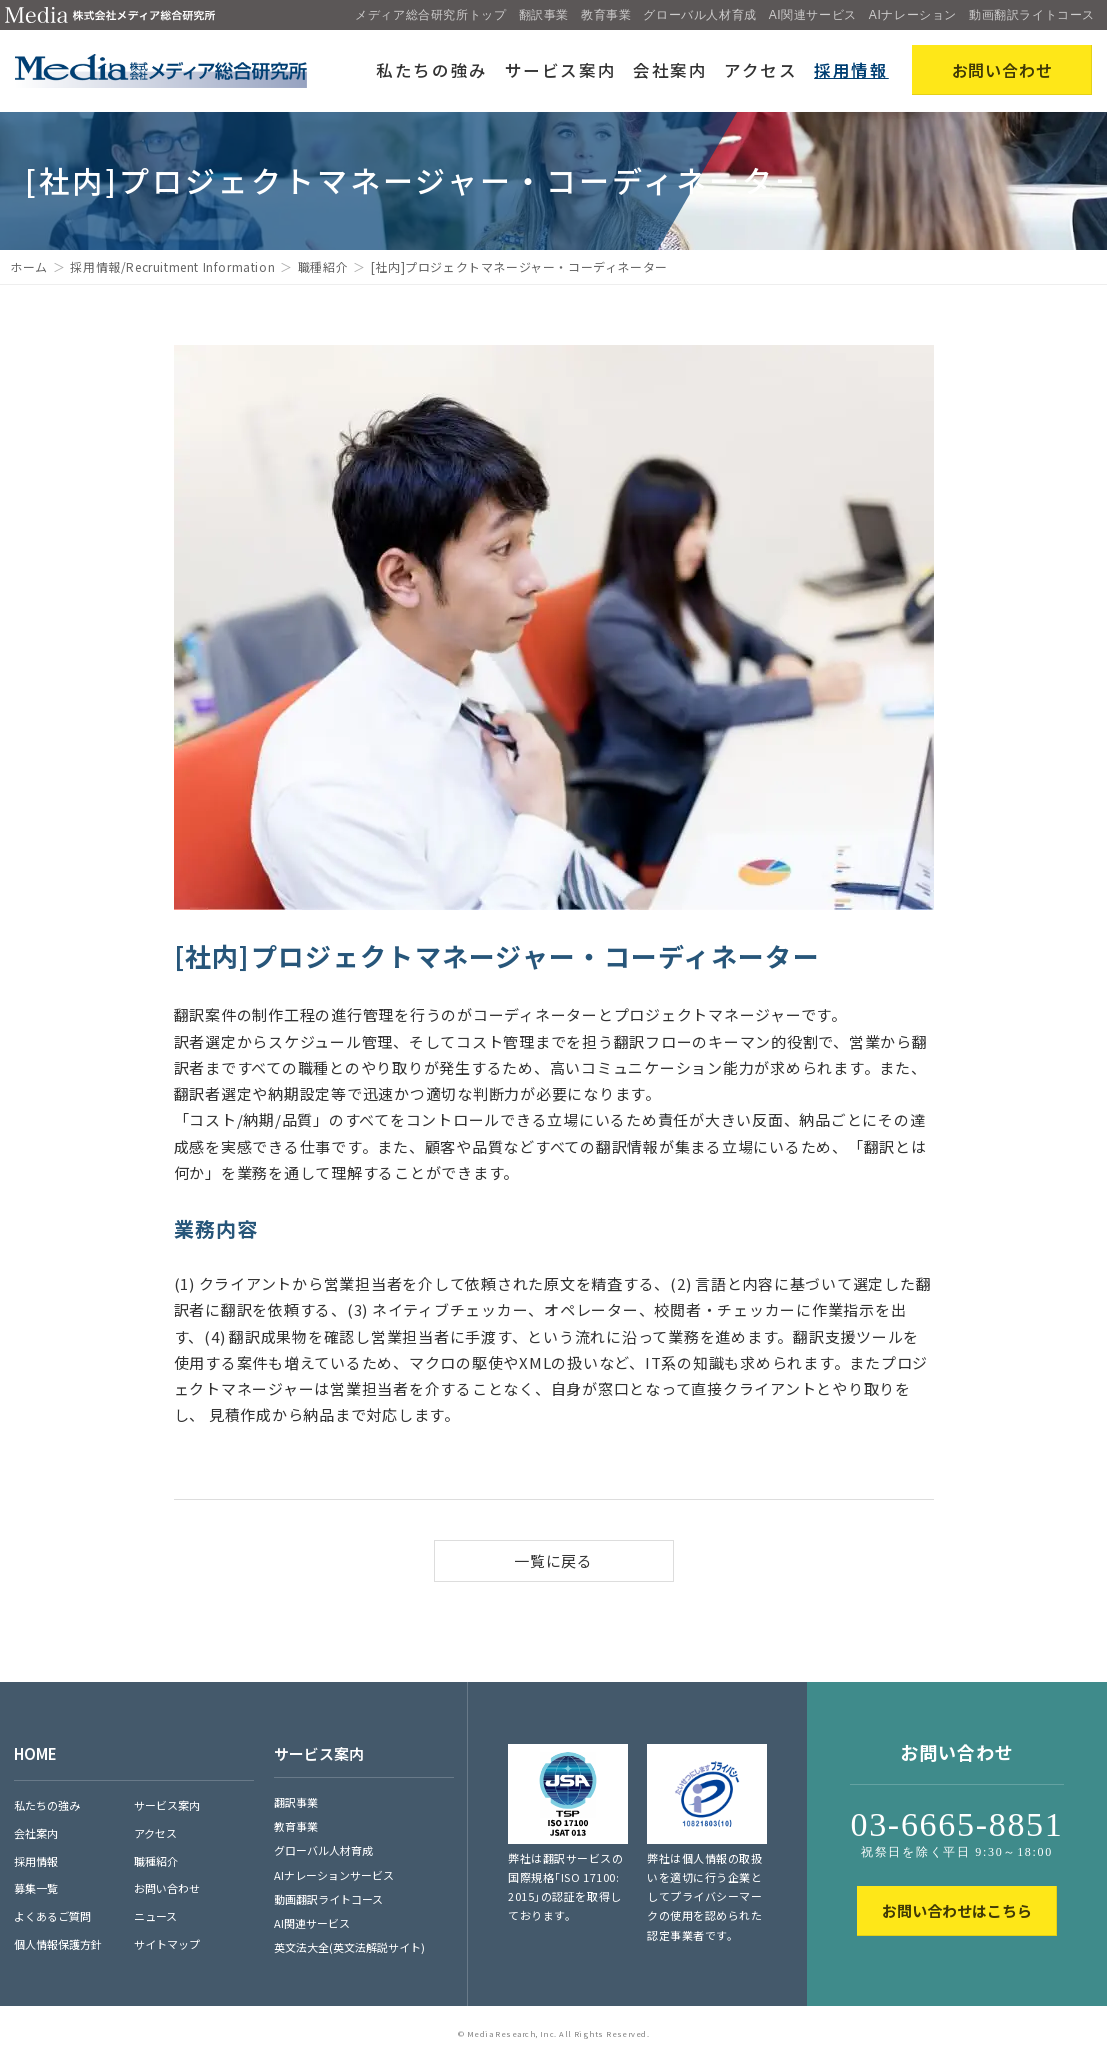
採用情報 (851, 70)
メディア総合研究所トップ (430, 15)
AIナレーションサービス (334, 1875)
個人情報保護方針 (58, 1944)
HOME (35, 1753)
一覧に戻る (553, 1560)
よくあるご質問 (52, 1916)
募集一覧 (36, 1888)
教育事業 (606, 15)
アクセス (761, 70)
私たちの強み (432, 70)
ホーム (29, 266)
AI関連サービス (813, 15)
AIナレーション (913, 15)
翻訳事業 (544, 15)
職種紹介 (323, 266)
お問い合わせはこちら (957, 1910)
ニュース (155, 1916)
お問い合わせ (167, 1888)
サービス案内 (561, 70)
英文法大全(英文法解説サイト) (349, 1947)
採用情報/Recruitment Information (172, 266)
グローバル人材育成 (699, 15)
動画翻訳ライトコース (1032, 15)
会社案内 (670, 70)
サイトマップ (167, 1944)
